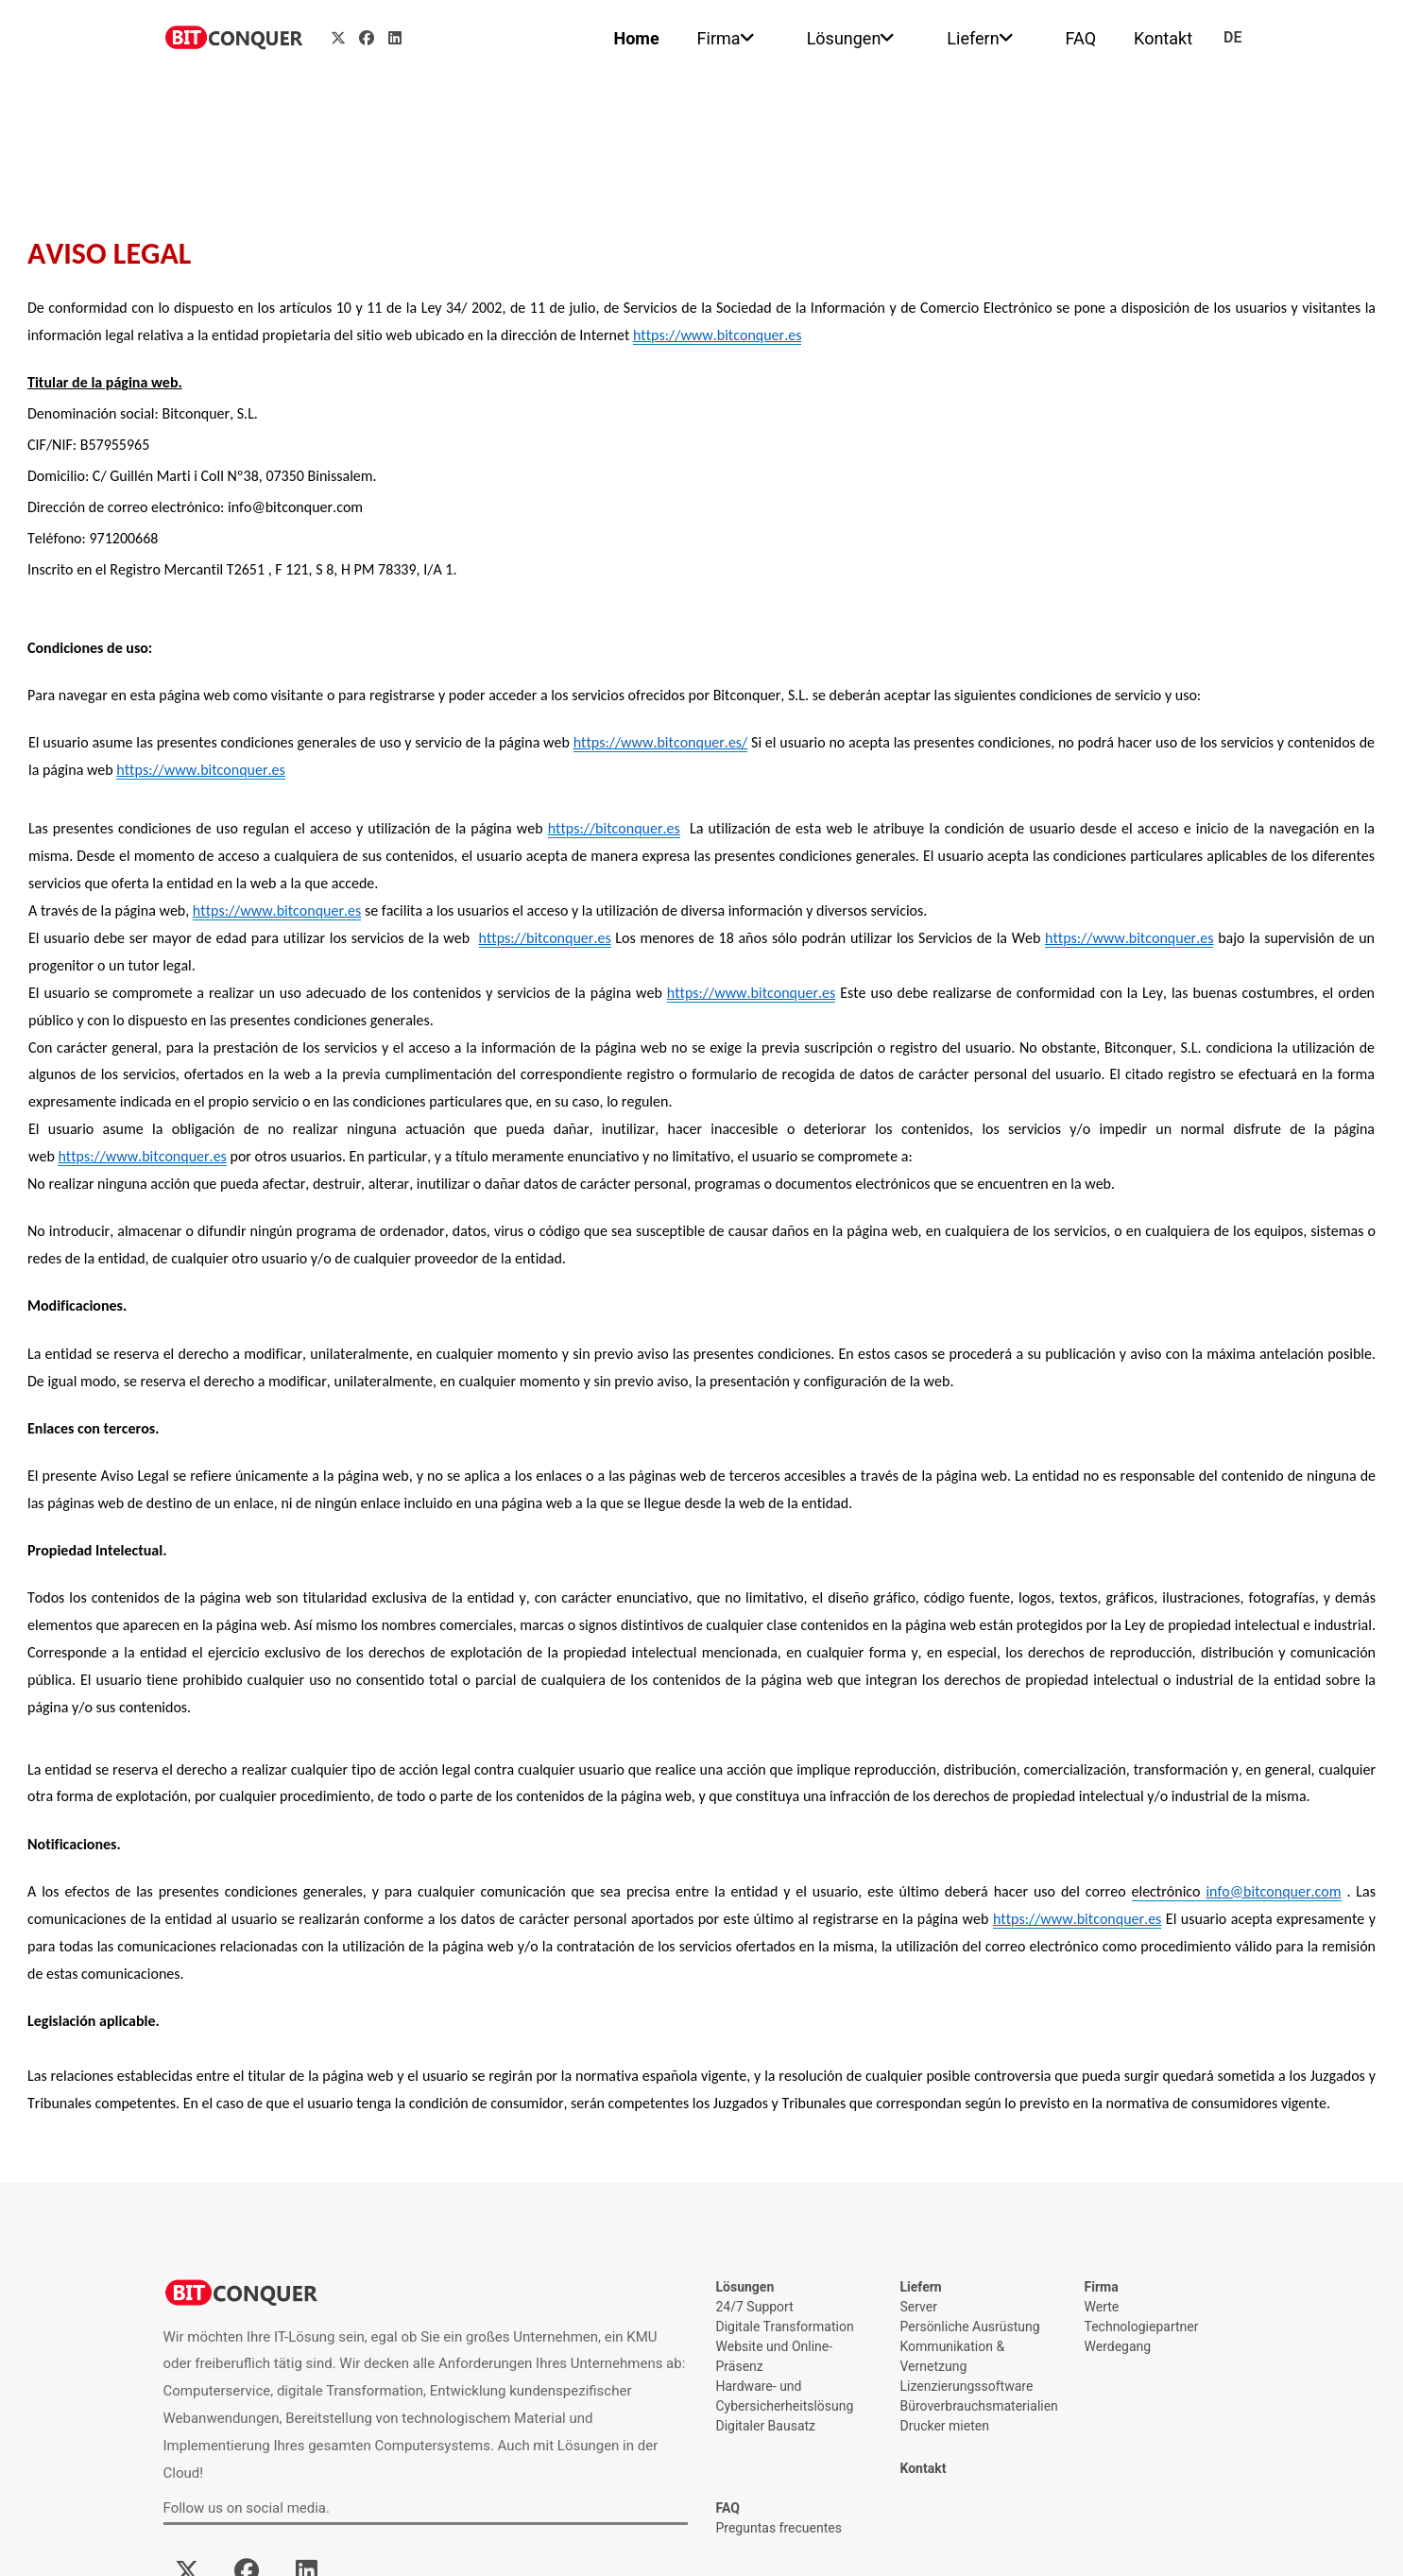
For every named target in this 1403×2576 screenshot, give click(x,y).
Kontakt (1163, 38)
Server (918, 2306)
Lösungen (844, 38)
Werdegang (1118, 2346)
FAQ (1081, 38)
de (1232, 37)
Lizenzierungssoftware (967, 2386)
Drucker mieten (944, 2425)
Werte (1102, 2306)
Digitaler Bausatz (766, 2425)
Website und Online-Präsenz (774, 2356)
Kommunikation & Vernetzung (952, 2356)
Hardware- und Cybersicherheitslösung (785, 2396)
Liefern (973, 38)
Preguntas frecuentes (779, 2527)
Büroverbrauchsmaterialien (978, 2405)
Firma (719, 38)
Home (636, 38)
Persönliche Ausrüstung (970, 2326)
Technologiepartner (1142, 2326)
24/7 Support (755, 2306)
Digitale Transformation (785, 2326)
